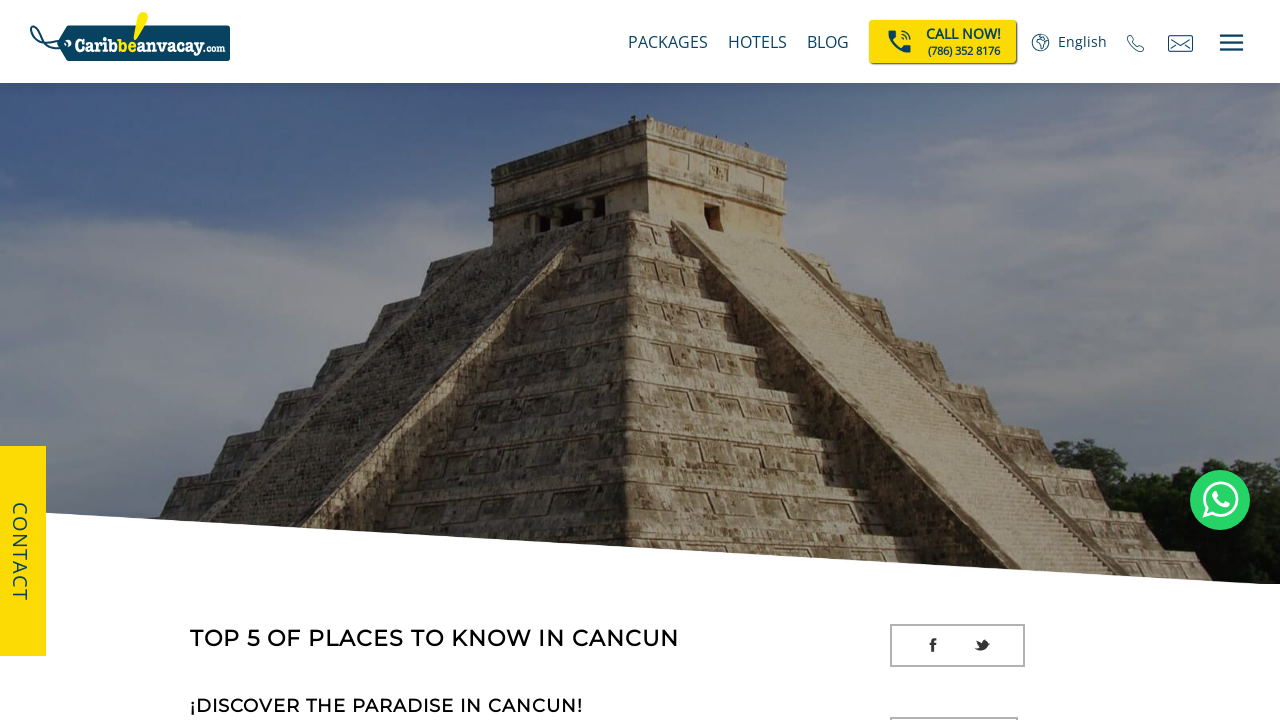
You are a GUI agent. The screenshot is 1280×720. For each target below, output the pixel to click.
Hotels (757, 42)
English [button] (1082, 41)
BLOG (828, 42)
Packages (668, 42)
